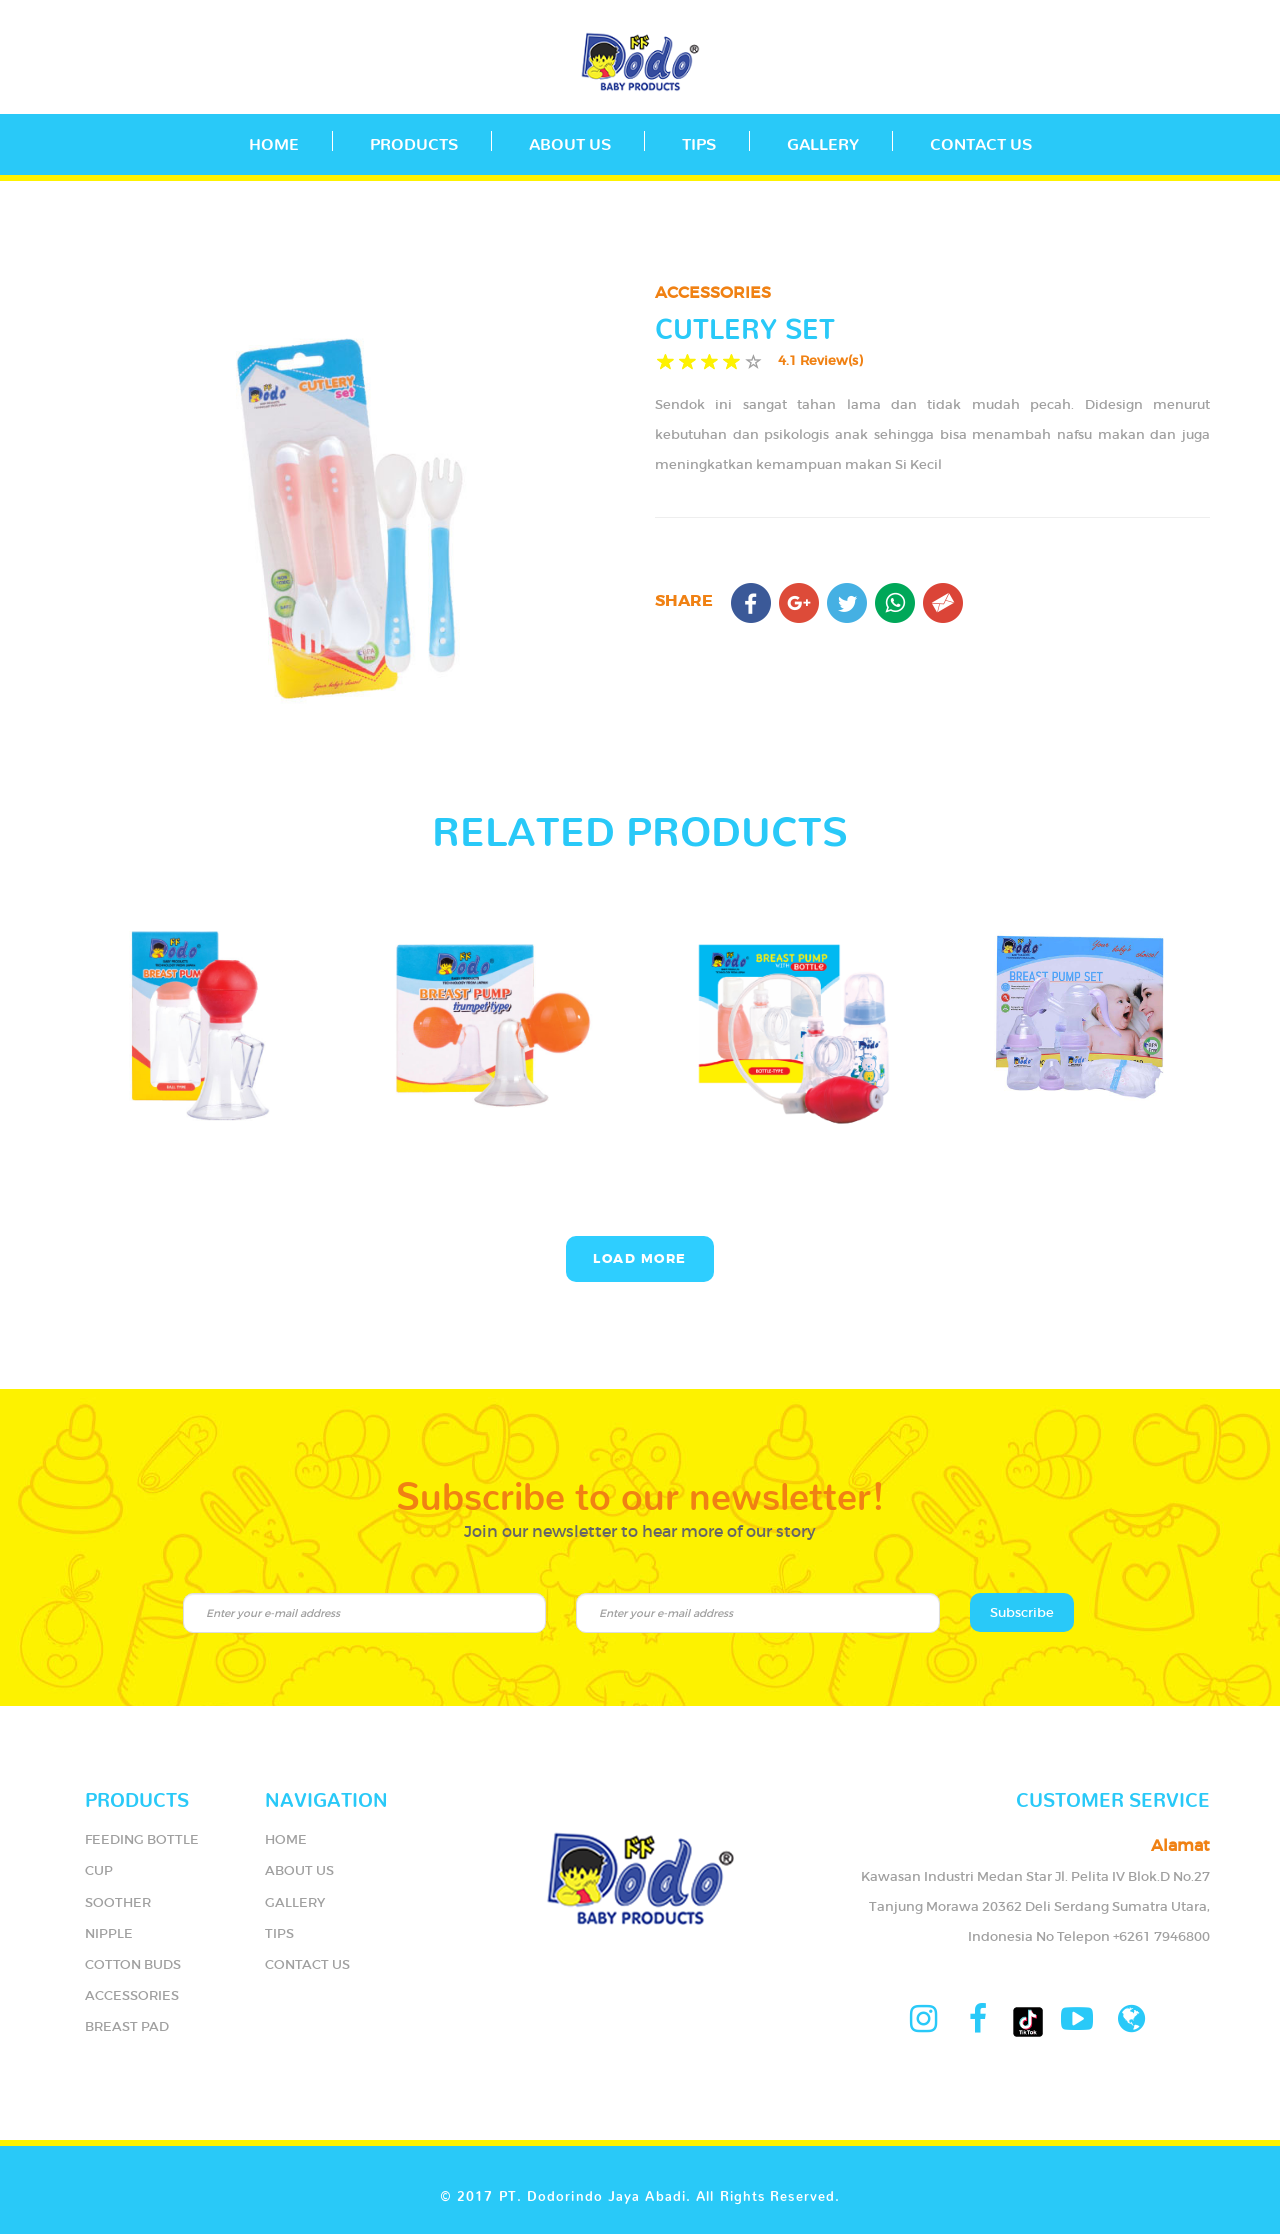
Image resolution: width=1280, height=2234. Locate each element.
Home (274, 140)
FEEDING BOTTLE (142, 1839)
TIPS (699, 140)
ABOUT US (570, 140)
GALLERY (823, 140)
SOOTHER (118, 1902)
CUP (99, 1870)
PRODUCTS (414, 140)
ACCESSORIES (132, 1995)
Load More (640, 1258)
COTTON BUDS (133, 1964)
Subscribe (1022, 1612)
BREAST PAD (127, 2026)
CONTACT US (981, 140)
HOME (286, 1839)
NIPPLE (109, 1933)
